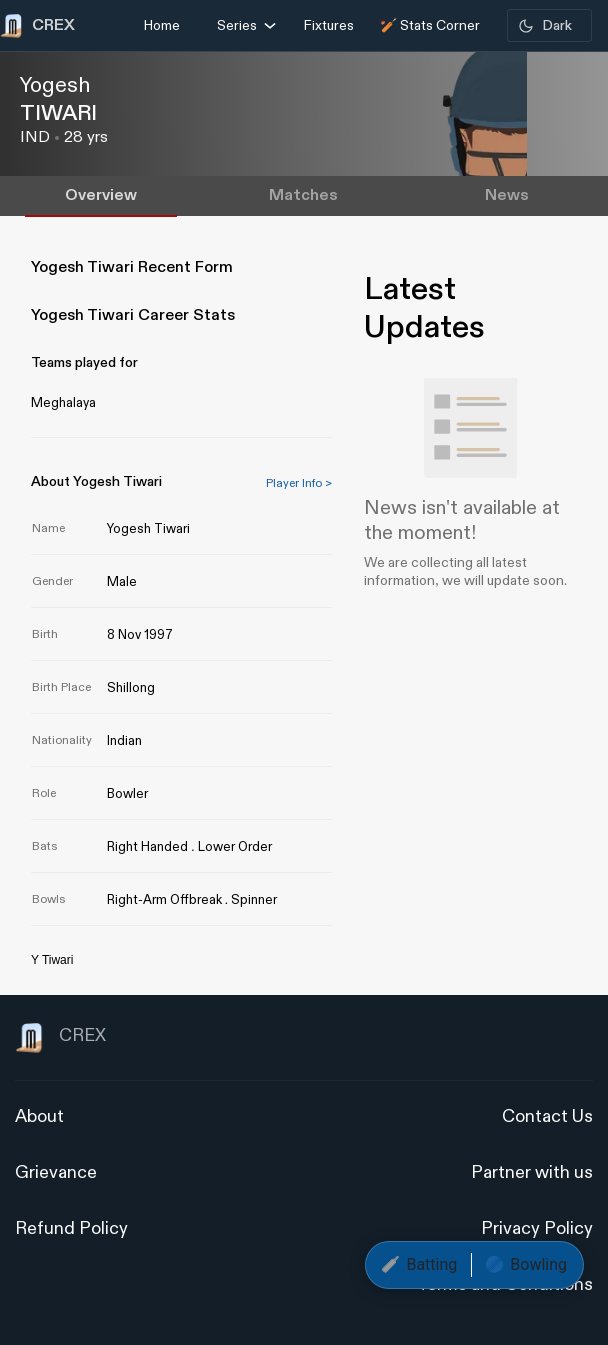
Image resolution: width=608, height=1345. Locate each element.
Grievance (56, 1172)
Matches (303, 195)
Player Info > (299, 483)
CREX (60, 1038)
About (39, 1116)
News (507, 195)
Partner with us (532, 1172)
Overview (101, 195)
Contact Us (547, 1116)
